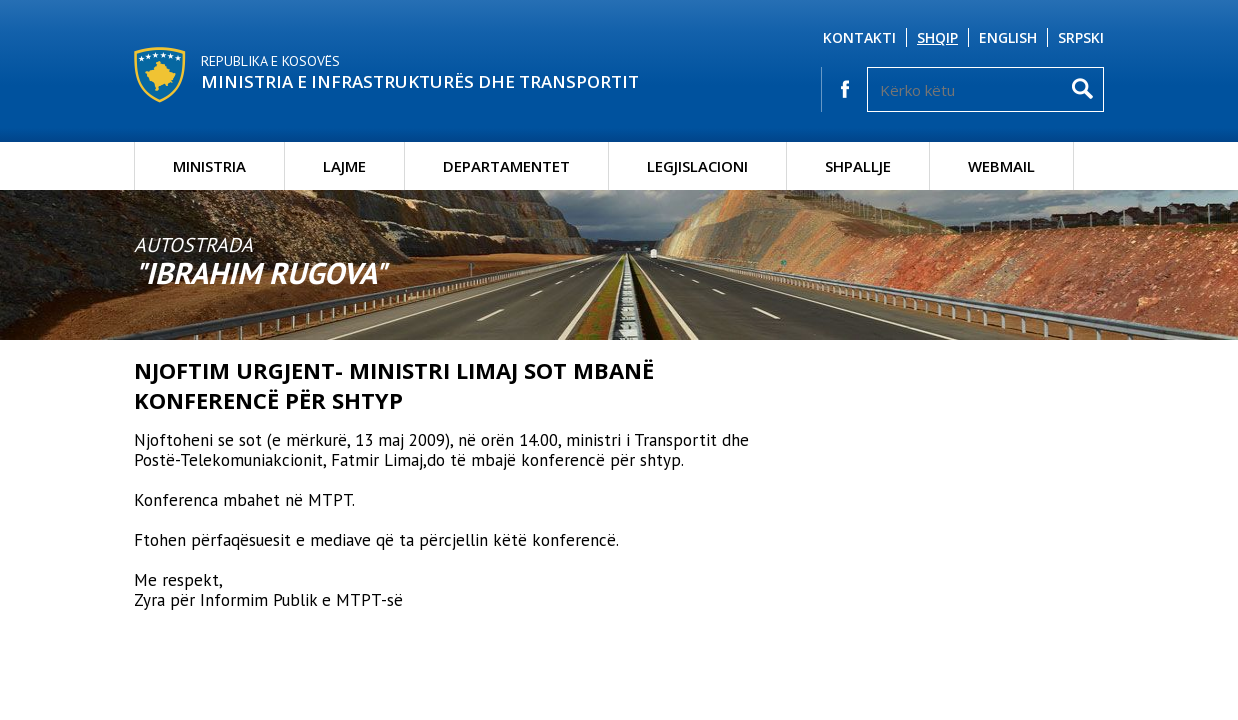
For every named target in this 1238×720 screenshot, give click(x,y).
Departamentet (506, 166)
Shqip (937, 37)
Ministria (209, 166)
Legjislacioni (697, 166)
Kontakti (859, 37)
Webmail (1001, 166)
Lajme (344, 166)
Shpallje (858, 166)
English (1008, 37)
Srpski (1081, 37)
